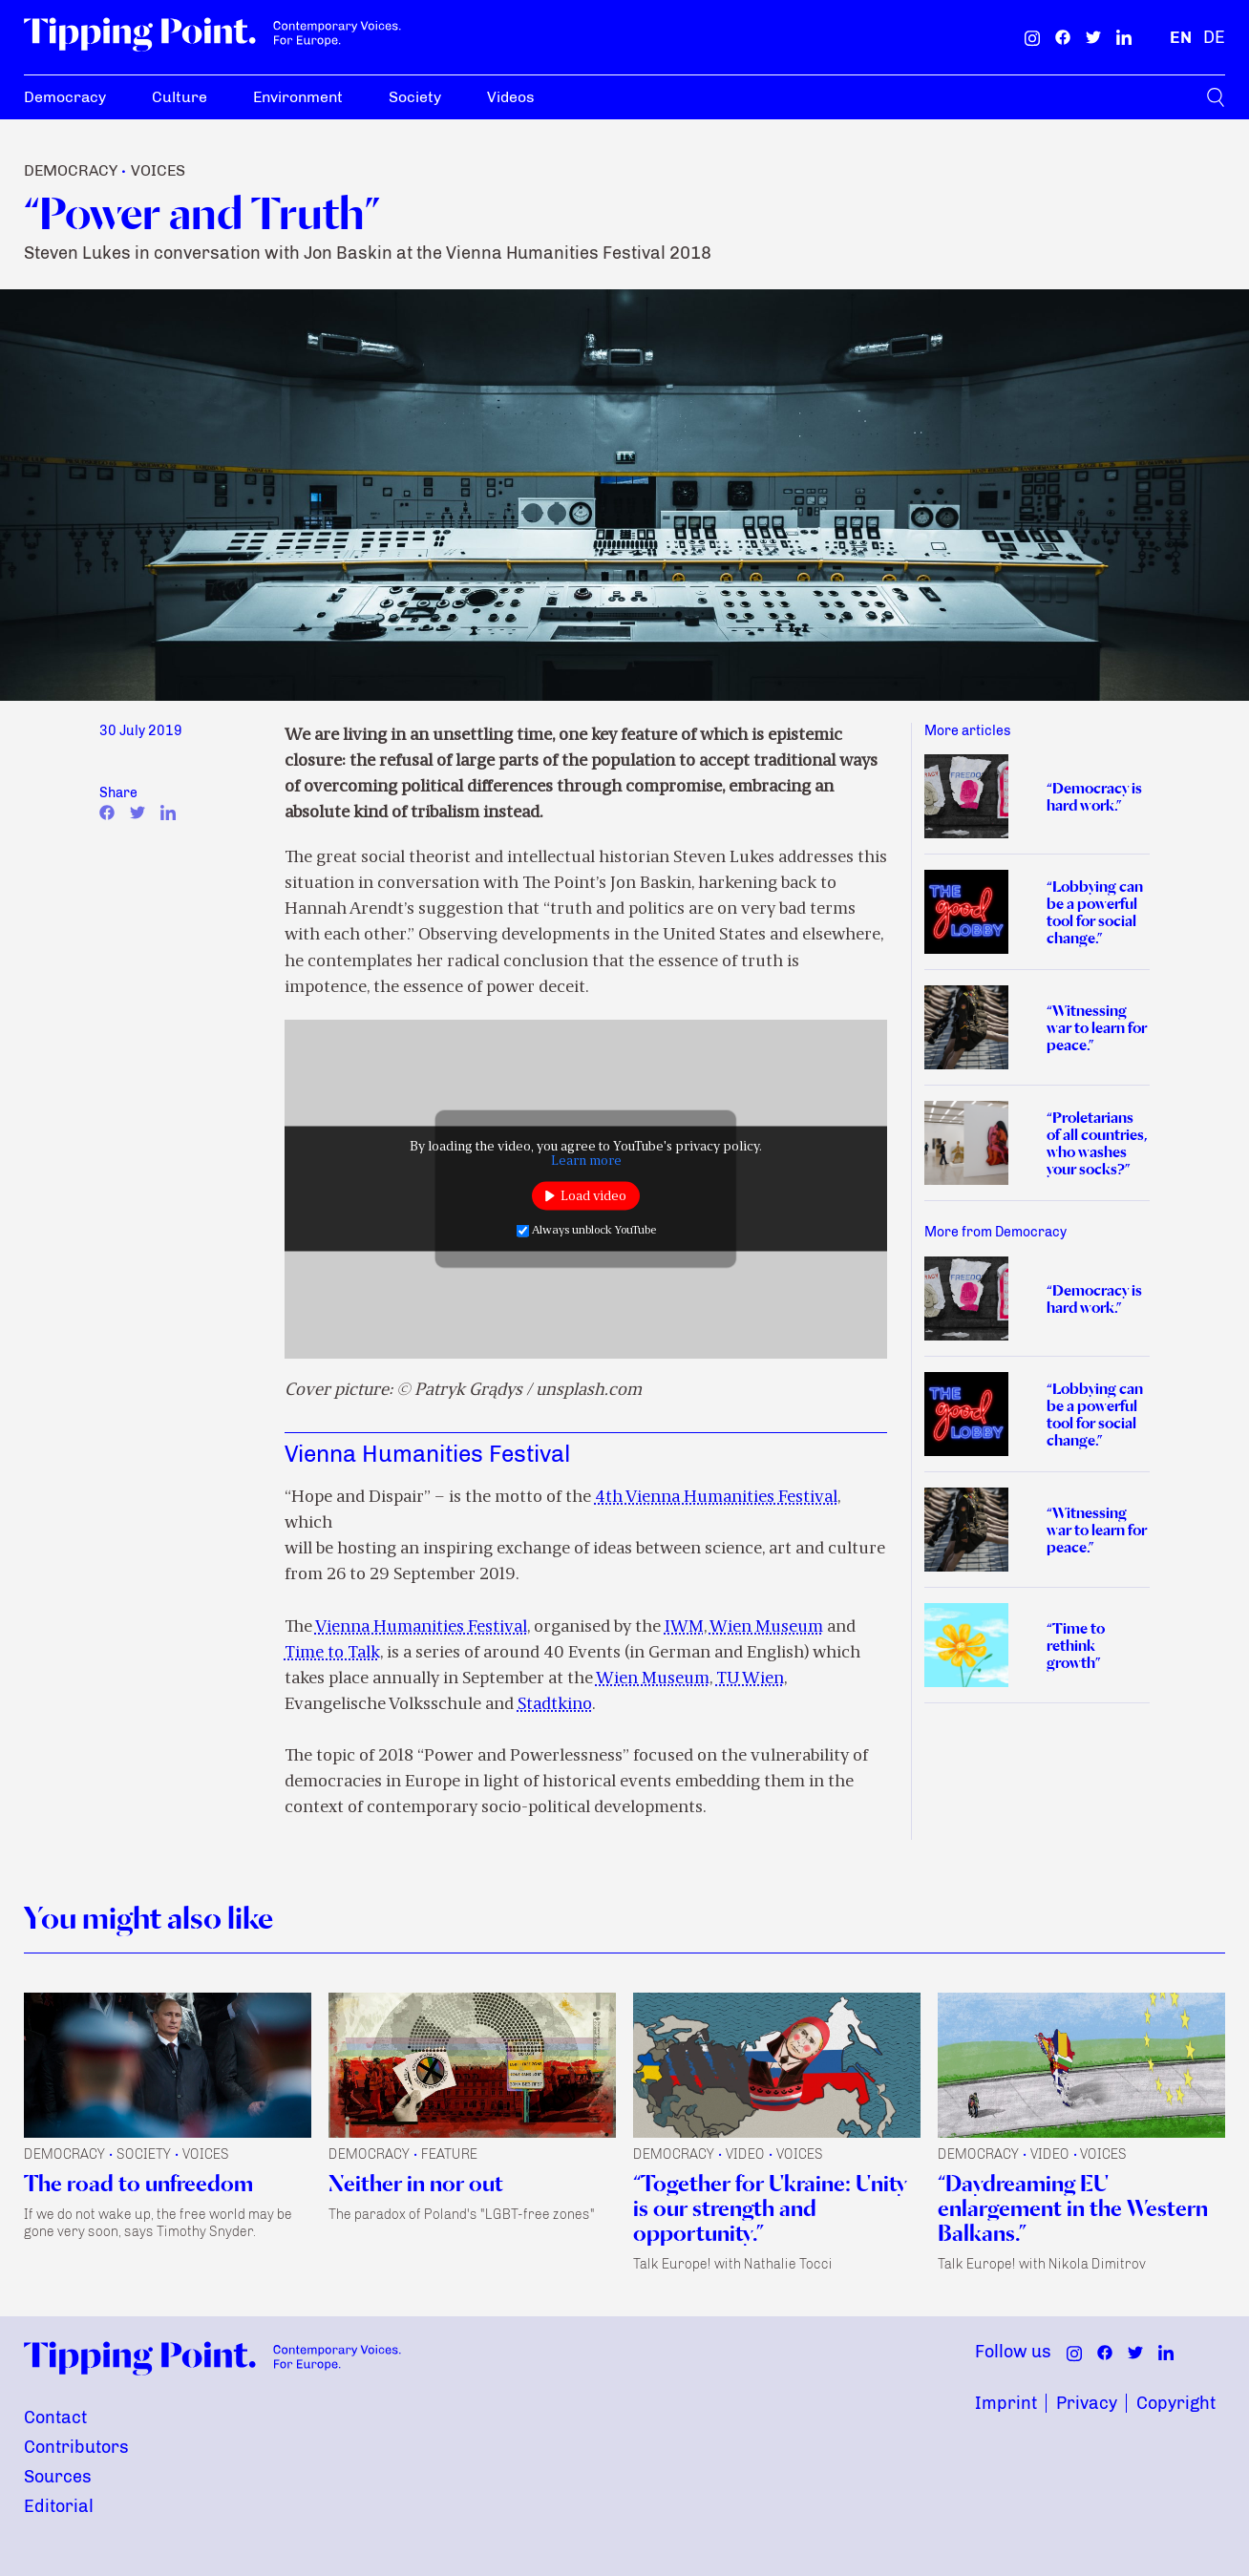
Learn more (586, 1161)
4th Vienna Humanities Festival (716, 1498)
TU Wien (750, 1679)
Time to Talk (332, 1653)
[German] (1214, 37)
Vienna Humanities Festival (421, 1627)
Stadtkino (555, 1705)
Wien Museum (766, 1627)
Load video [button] (593, 1196)
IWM (684, 1627)
